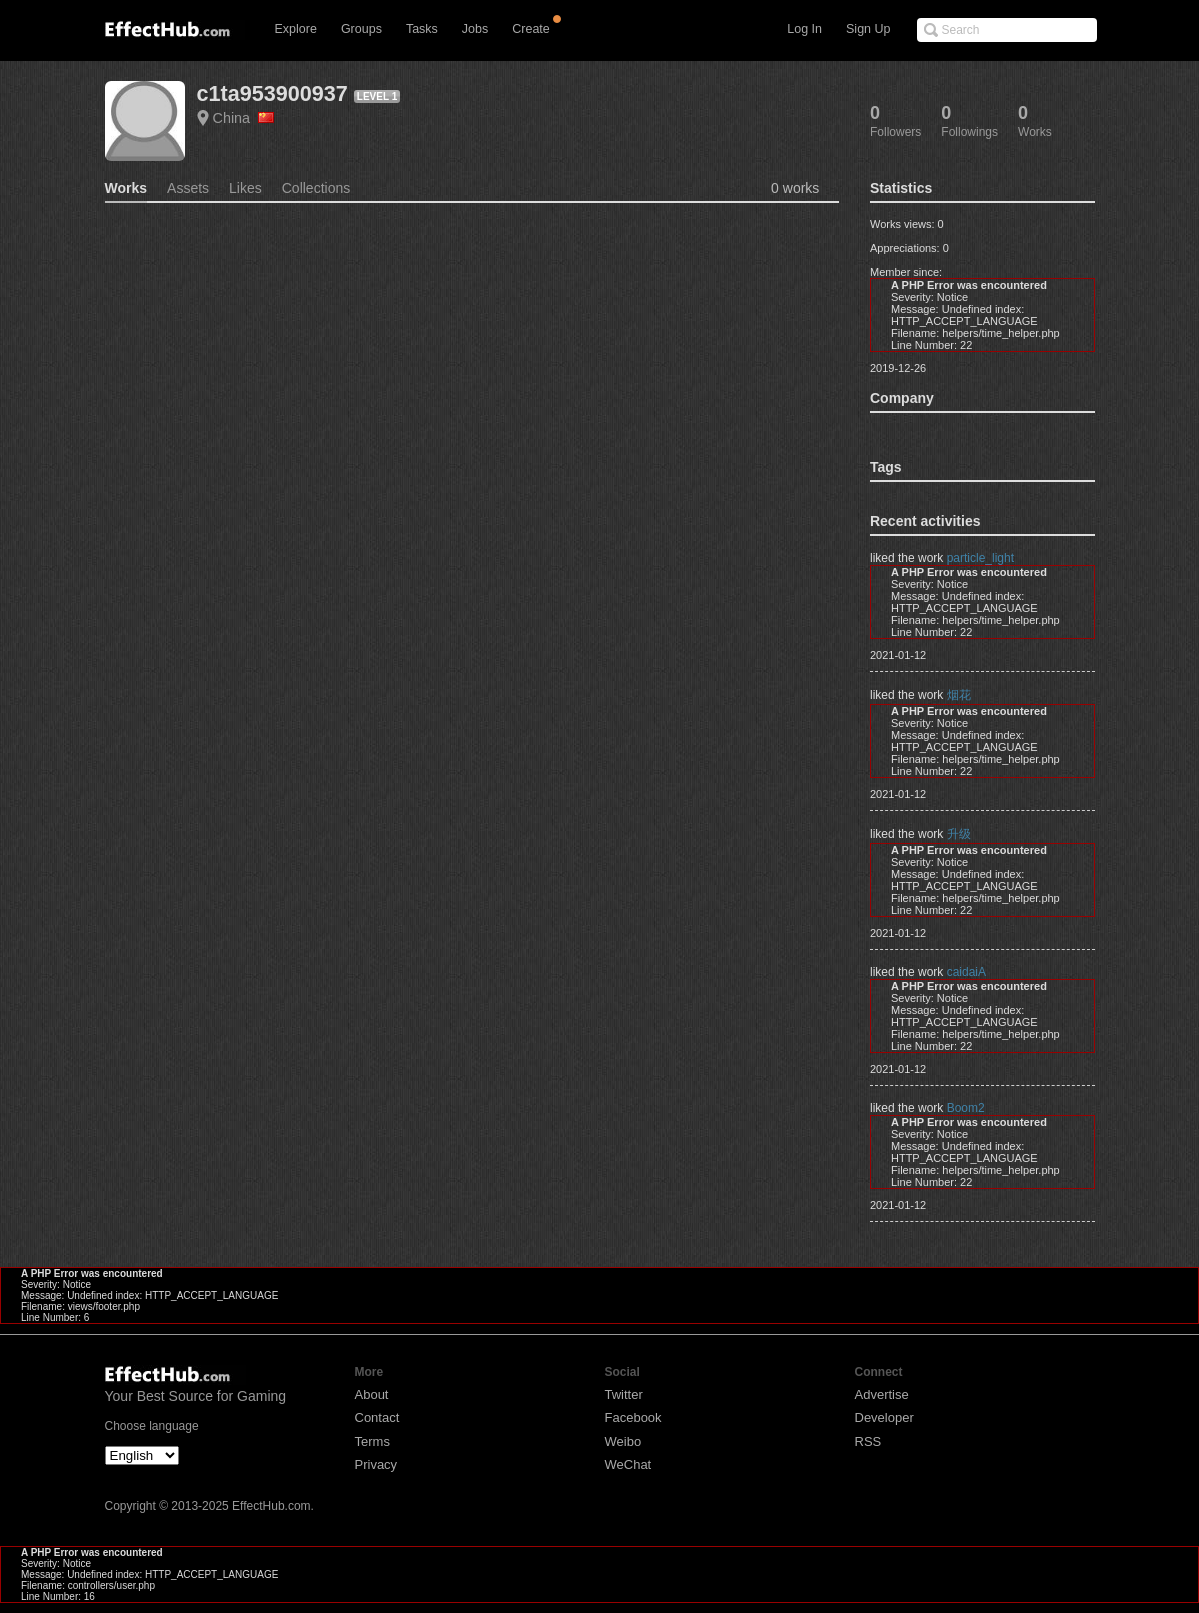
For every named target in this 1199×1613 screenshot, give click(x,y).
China (244, 118)
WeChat (628, 1464)
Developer (884, 1417)
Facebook (633, 1417)
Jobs (475, 29)
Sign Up (868, 29)
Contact (377, 1417)
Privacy (376, 1464)
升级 (959, 834)
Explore (296, 29)
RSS (868, 1441)
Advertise (882, 1394)
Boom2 (966, 1108)
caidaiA (966, 972)
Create (531, 29)
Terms (372, 1441)
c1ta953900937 (272, 93)
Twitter (624, 1394)
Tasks (422, 29)
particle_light (980, 558)
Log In (804, 29)
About (372, 1394)
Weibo (623, 1441)
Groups (361, 29)
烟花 (959, 695)
